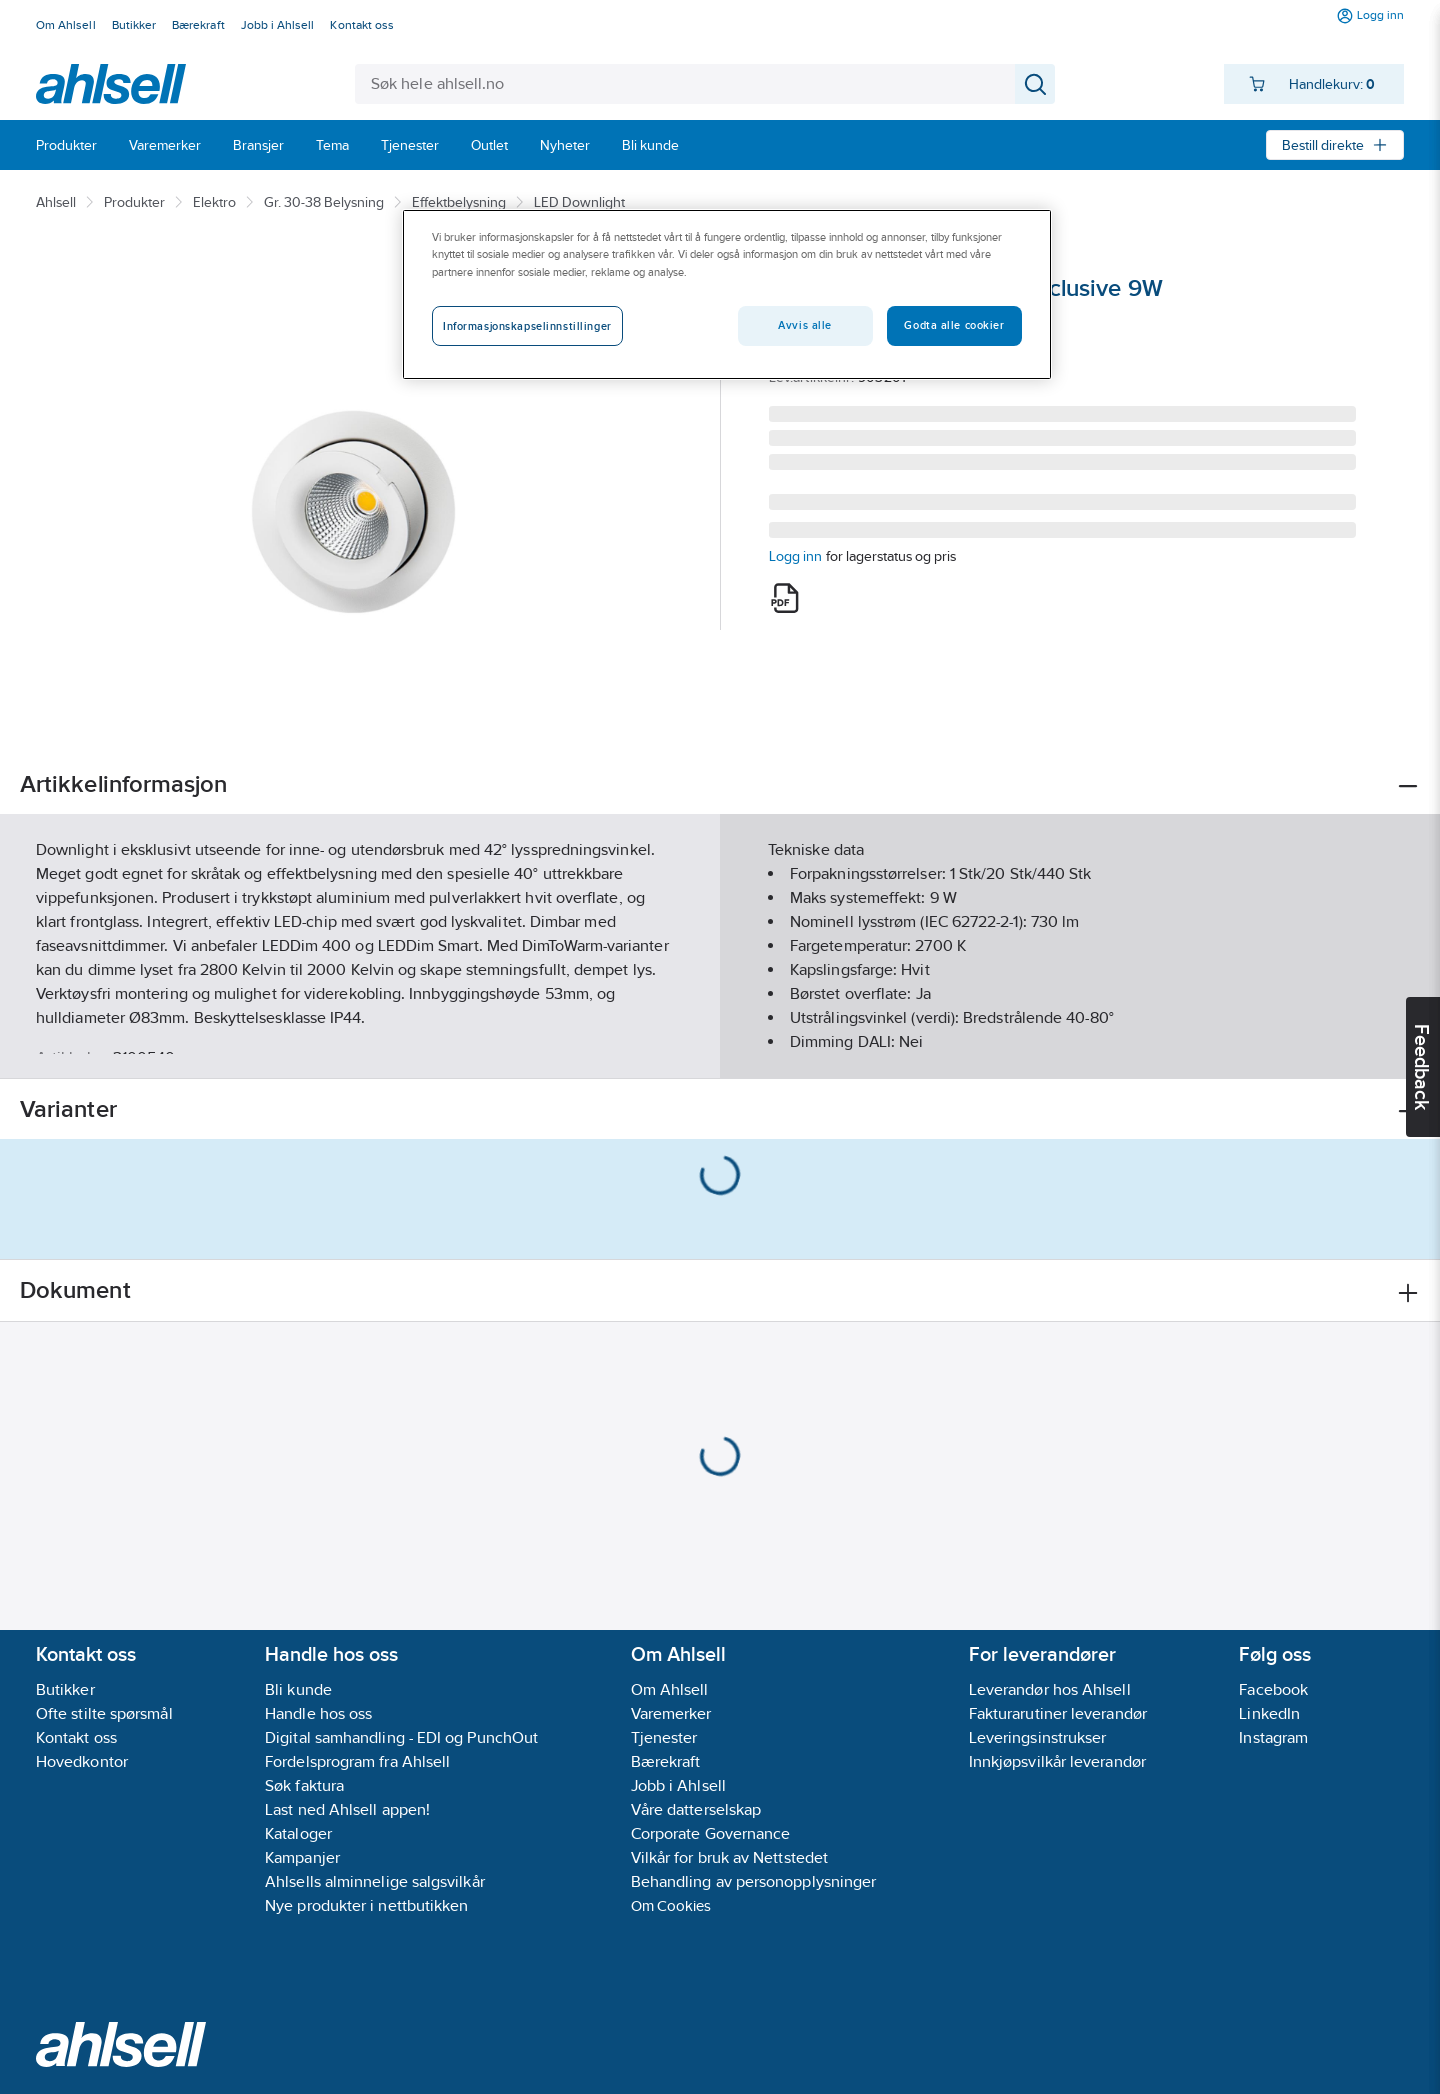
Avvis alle (805, 325)
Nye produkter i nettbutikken (366, 1905)
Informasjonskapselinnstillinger (527, 326)
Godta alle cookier (954, 325)
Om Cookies (671, 1905)
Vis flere (720, 1046)
